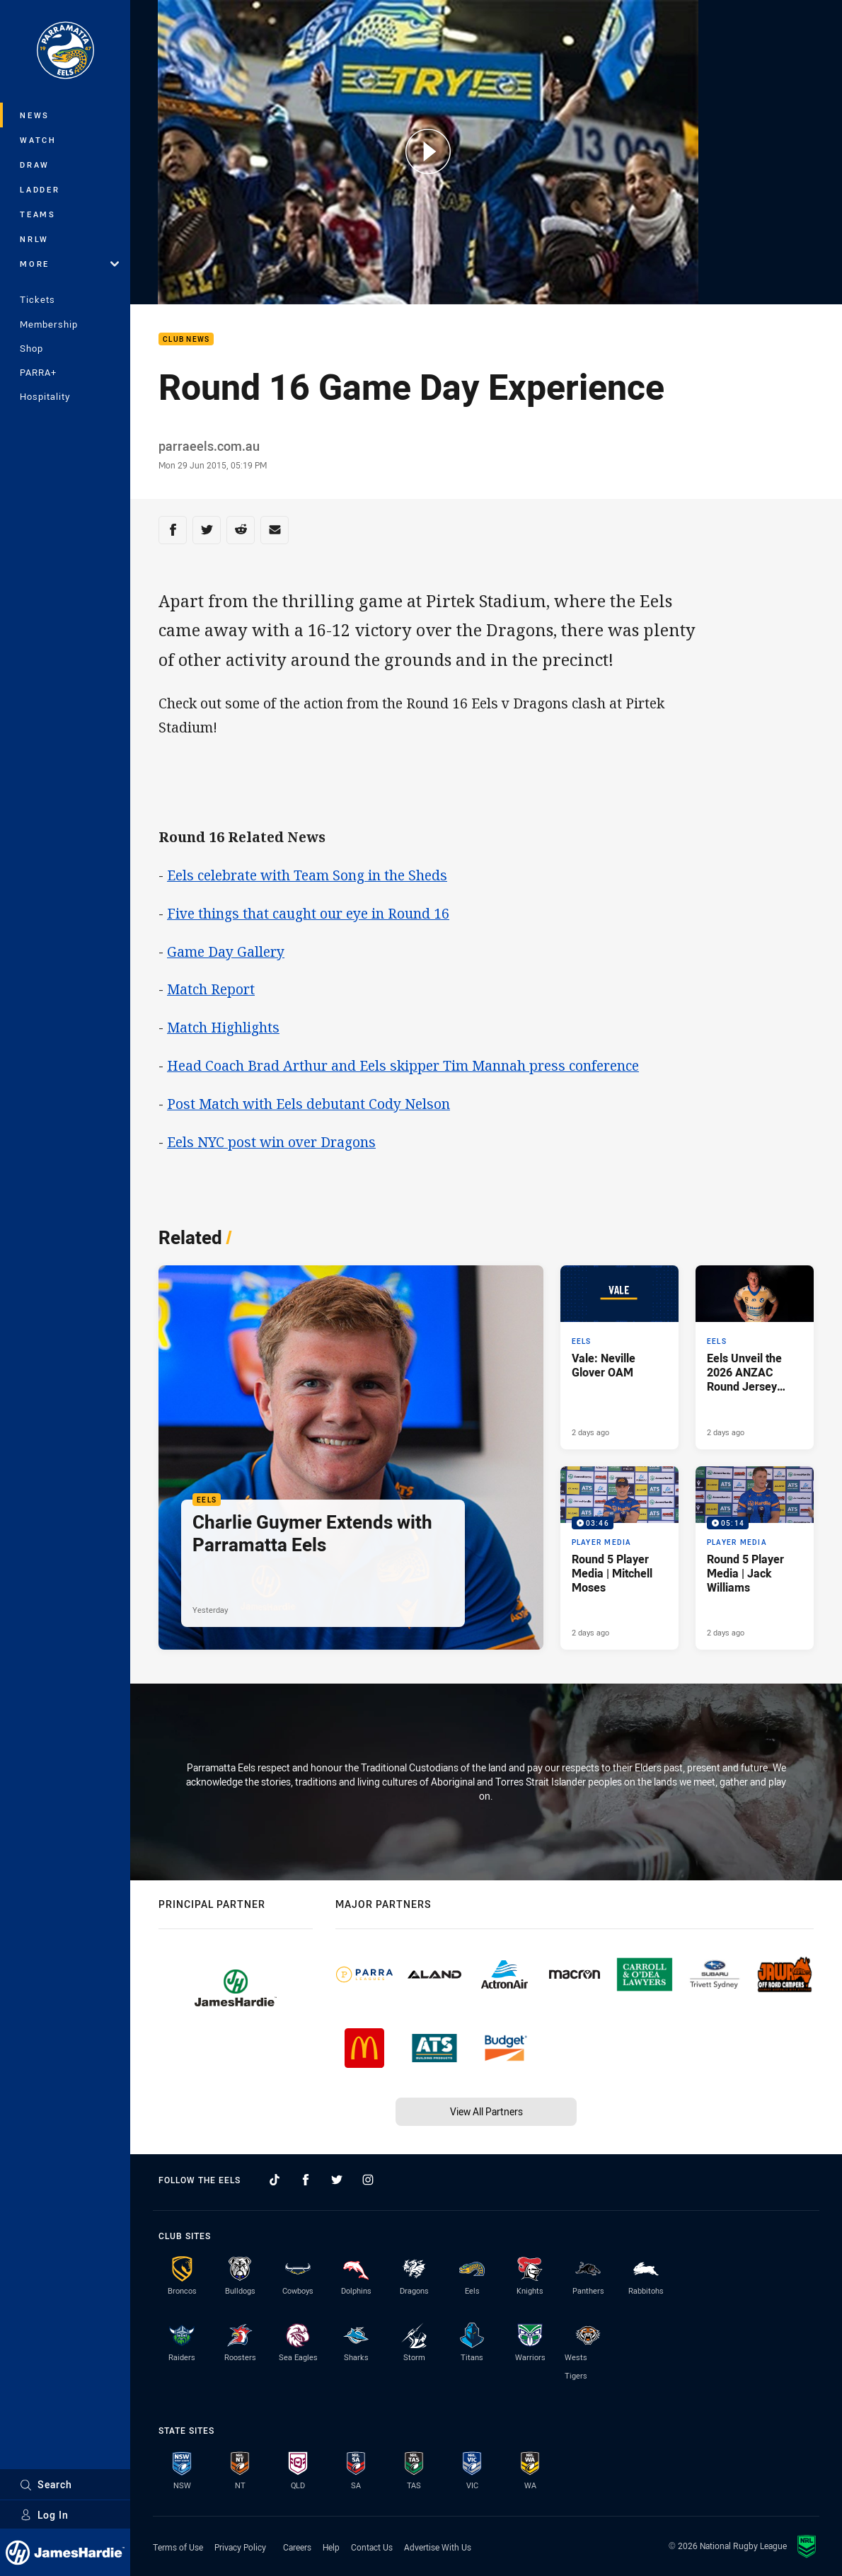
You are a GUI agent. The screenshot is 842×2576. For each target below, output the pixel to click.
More (69, 263)
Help (331, 2547)
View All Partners (486, 2111)
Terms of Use (178, 2547)
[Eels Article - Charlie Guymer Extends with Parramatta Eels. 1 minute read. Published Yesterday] (350, 1457)
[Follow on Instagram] (368, 2179)
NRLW (34, 239)
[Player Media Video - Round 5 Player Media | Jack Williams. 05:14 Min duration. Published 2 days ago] (755, 1558)
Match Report (211, 989)
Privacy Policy (240, 2547)
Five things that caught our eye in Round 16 (308, 913)
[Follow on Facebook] (305, 2179)
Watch (38, 139)
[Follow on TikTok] (274, 2179)
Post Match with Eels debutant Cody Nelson (308, 1103)
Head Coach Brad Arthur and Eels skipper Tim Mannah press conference (403, 1065)
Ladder (40, 189)
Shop (31, 348)
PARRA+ (38, 372)
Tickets (37, 299)
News (35, 115)
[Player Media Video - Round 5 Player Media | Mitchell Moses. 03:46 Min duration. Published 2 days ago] (619, 1558)
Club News (186, 339)
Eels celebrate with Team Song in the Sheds (307, 875)
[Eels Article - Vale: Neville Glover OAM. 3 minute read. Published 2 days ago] (619, 1357)
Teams (38, 214)
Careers (297, 2547)
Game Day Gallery (225, 951)
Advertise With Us (437, 2547)
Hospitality (45, 396)
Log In (44, 2515)
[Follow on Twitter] (336, 2179)
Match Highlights (223, 1027)
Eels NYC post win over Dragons (271, 1141)
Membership (49, 324)
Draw (35, 164)
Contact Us (372, 2547)
